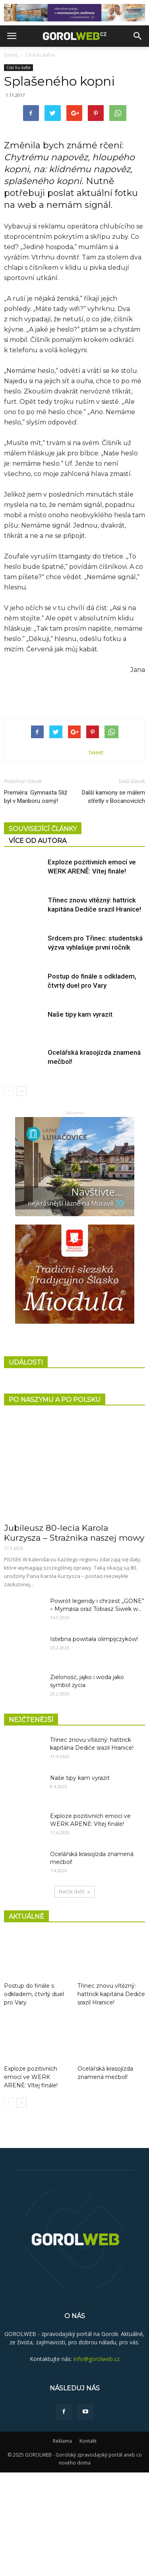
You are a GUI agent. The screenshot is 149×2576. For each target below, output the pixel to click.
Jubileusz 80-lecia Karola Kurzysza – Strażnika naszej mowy (74, 1637)
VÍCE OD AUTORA (37, 944)
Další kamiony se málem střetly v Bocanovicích (113, 900)
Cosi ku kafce (40, 55)
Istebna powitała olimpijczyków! (94, 1743)
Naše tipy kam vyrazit (80, 1118)
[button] (138, 36)
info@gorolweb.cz (97, 2462)
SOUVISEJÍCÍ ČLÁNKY (43, 932)
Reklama (62, 2544)
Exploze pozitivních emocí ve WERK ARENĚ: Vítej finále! (31, 2181)
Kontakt (88, 2544)
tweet (96, 856)
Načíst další (74, 1995)
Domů (11, 55)
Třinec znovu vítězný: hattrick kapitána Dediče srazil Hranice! (111, 2098)
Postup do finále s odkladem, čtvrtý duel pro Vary (34, 2098)
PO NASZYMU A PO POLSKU (55, 1503)
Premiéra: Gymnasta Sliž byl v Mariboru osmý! (35, 900)
